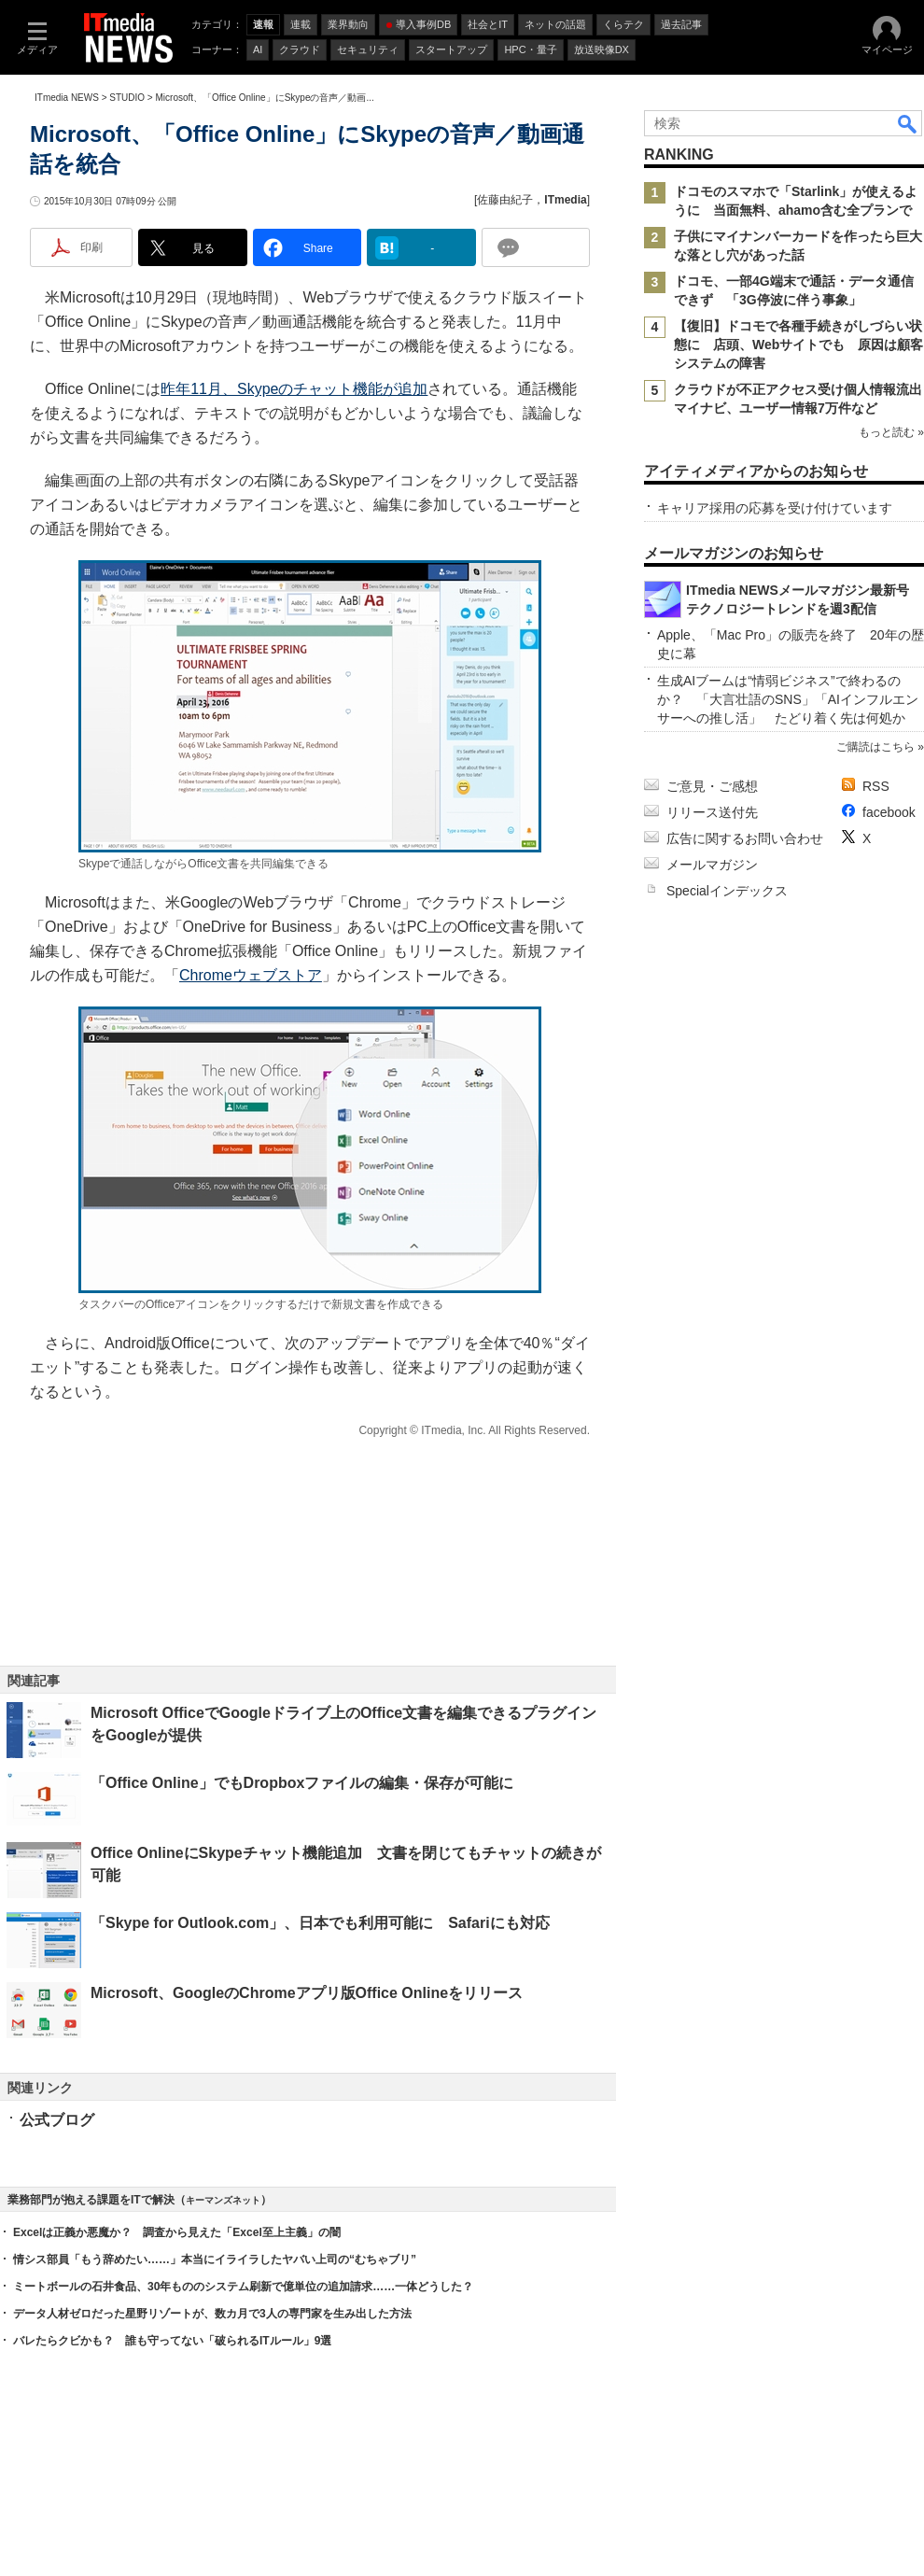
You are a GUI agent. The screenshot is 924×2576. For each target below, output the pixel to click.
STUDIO (127, 97)
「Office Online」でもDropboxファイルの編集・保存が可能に (302, 1783)
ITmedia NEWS (67, 97)
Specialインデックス (727, 890)
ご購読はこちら (875, 746)
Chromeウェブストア (250, 975)
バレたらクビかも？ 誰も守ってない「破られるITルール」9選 (172, 2340)
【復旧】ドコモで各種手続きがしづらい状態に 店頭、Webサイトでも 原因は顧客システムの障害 (798, 344)
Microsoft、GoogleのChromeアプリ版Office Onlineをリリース (307, 1993)
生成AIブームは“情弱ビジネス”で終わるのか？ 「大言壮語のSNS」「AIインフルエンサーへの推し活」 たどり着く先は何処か (787, 699)
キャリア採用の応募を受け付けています (774, 507)
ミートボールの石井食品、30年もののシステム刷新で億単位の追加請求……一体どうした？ (243, 2286)
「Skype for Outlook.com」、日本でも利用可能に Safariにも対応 (320, 1923)
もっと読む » (891, 432)
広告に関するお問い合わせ (744, 838)
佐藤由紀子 (505, 199)
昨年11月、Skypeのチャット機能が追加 (294, 389)
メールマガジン (712, 864)
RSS (875, 786)
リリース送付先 (712, 812)
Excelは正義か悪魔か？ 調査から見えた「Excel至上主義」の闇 (177, 2232)
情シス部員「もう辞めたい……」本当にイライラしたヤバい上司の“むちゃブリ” (214, 2259)
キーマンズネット (223, 2200)
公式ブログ (57, 2120)
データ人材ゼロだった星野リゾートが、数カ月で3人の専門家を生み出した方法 (212, 2313)
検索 (908, 123)
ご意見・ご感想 (712, 786)
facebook (889, 812)
